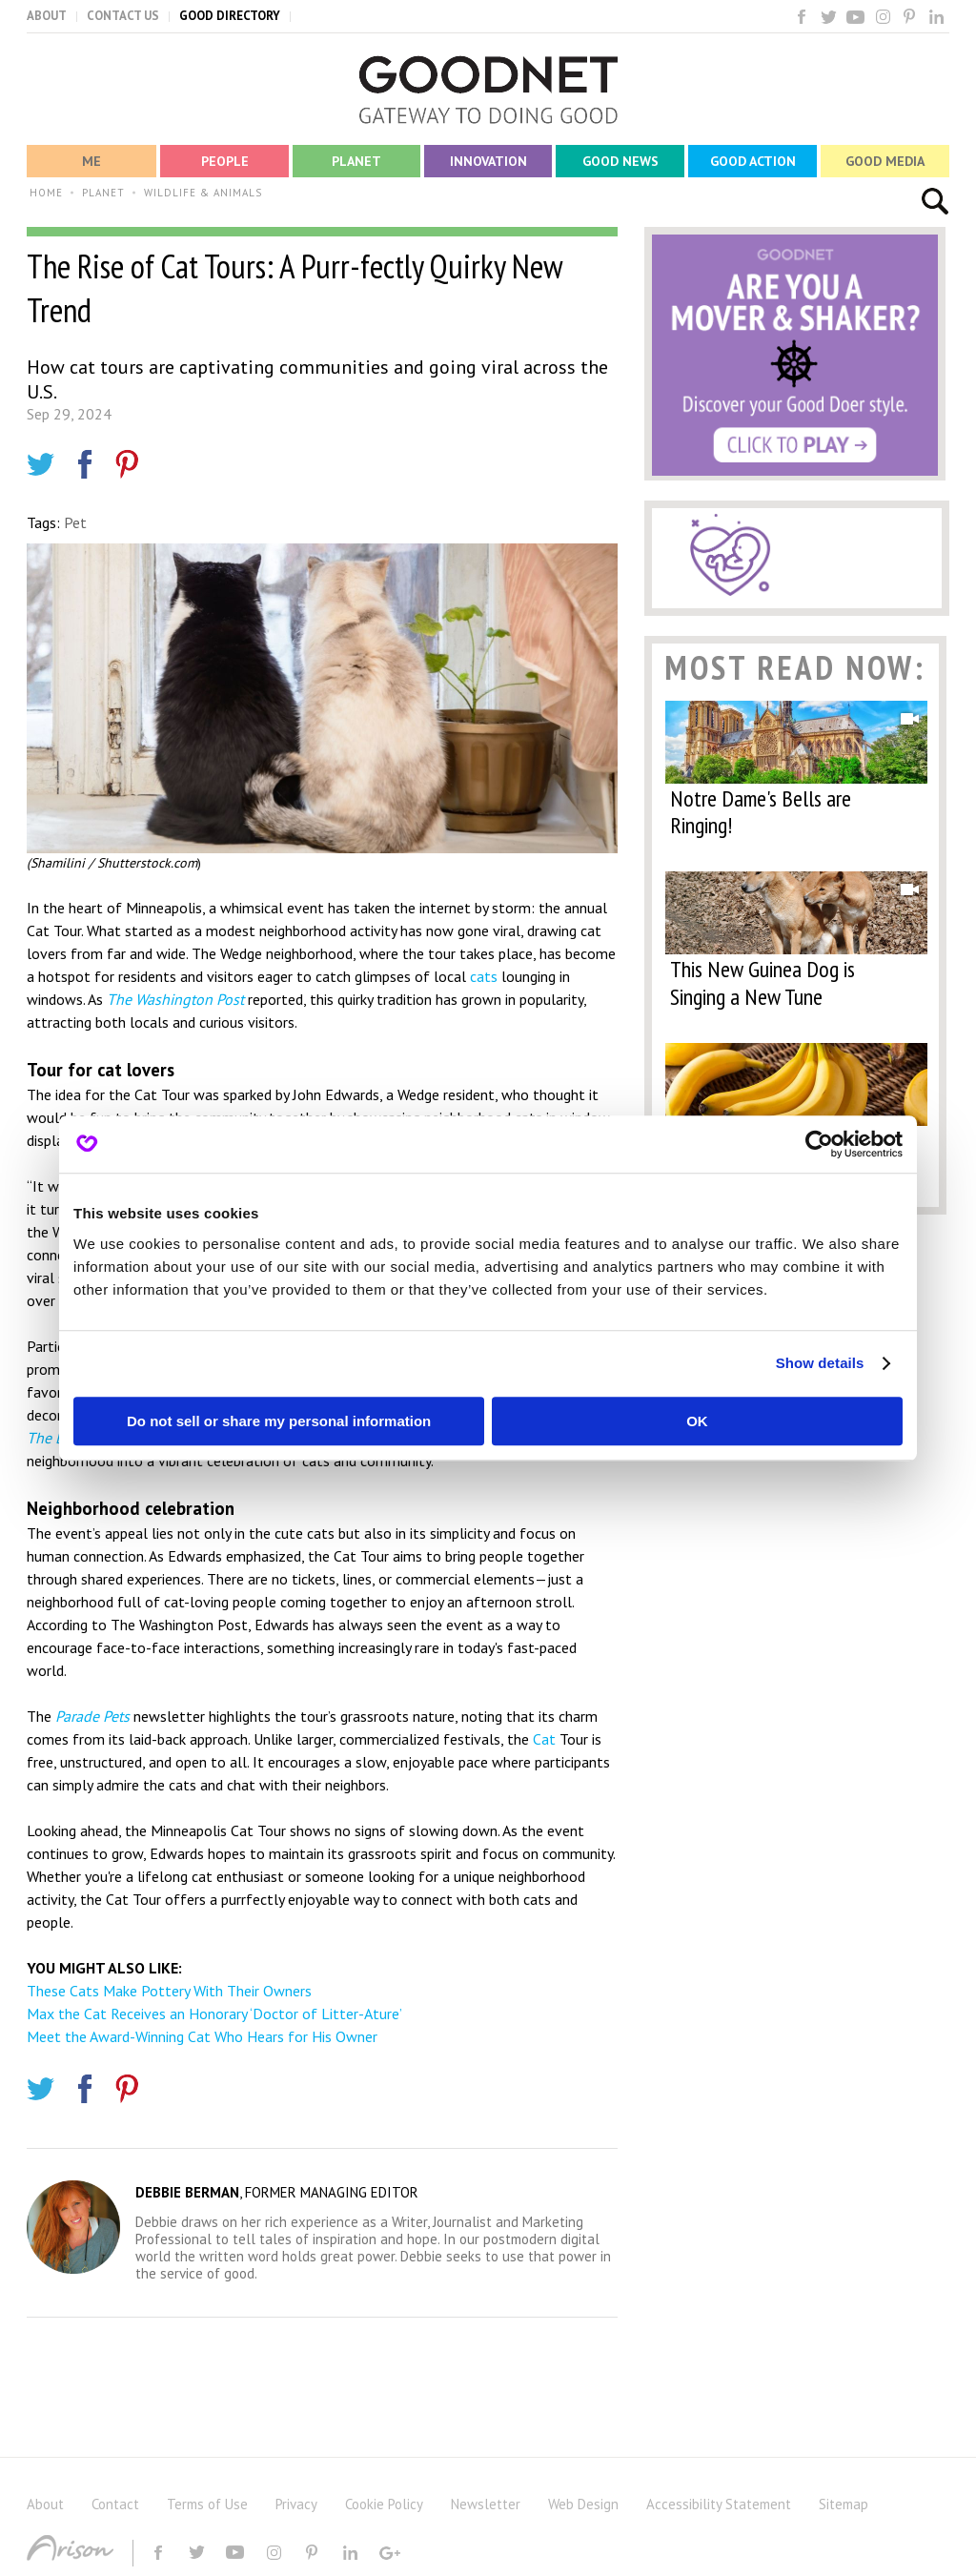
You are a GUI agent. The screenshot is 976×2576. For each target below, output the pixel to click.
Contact (115, 2504)
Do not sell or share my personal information (279, 1421)
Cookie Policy (384, 2504)
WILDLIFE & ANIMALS (203, 192)
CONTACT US (123, 16)
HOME (46, 192)
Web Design (583, 2504)
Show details (820, 1363)
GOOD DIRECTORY (229, 16)
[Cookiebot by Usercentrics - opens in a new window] (819, 1144)
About (45, 2504)
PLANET (103, 192)
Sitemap (843, 2504)
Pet (75, 522)
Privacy (296, 2504)
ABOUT (47, 16)
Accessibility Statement (718, 2504)
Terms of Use (207, 2504)
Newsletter (485, 2504)
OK (697, 1421)
